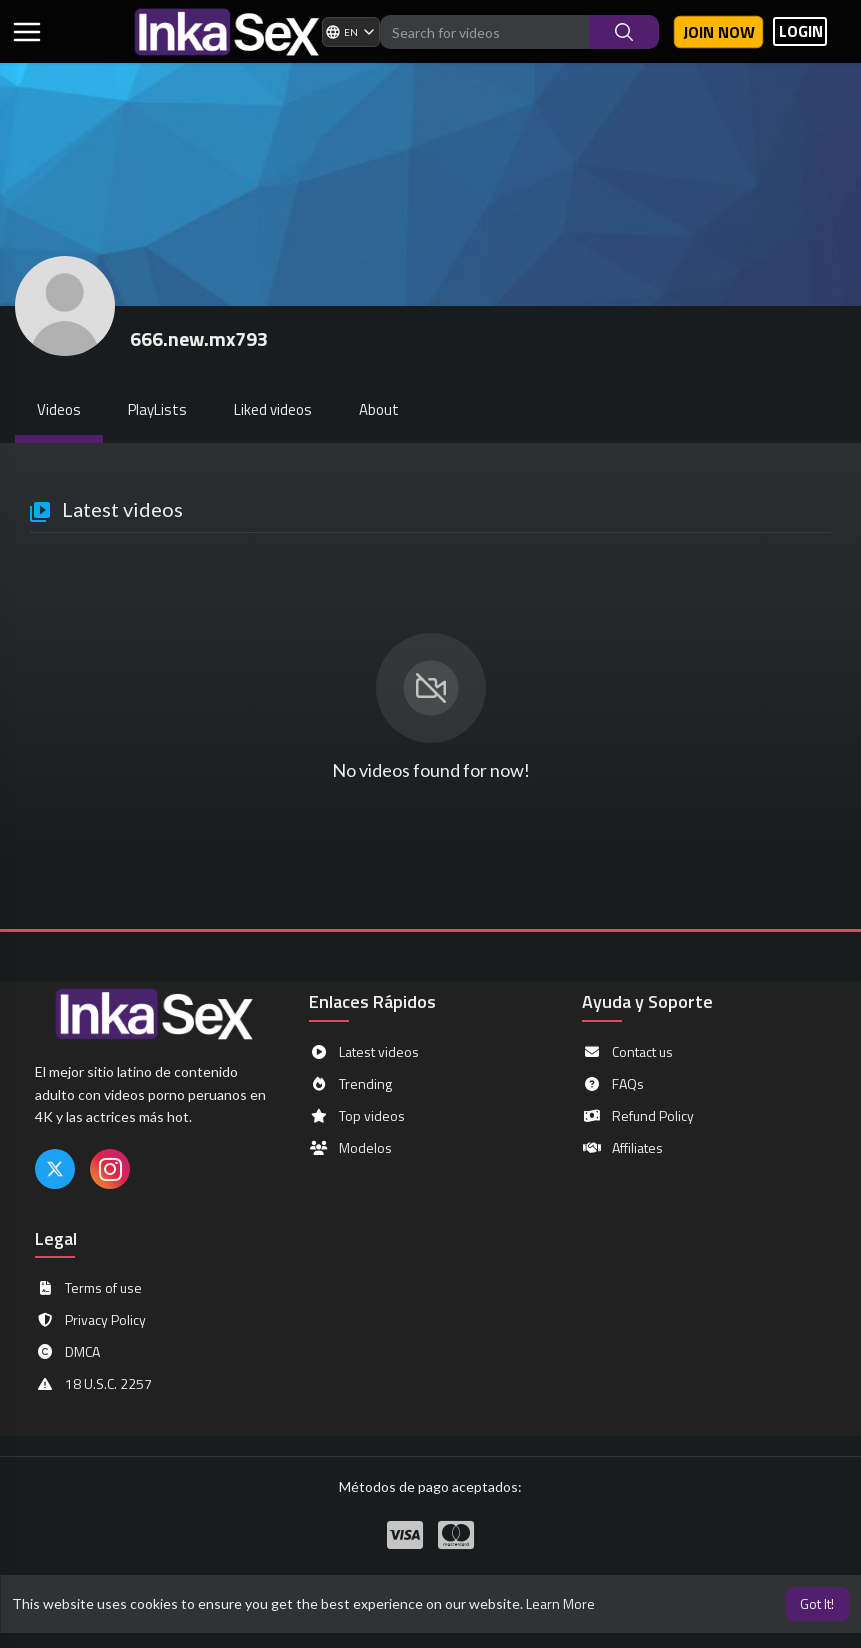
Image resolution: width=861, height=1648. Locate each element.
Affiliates (622, 1148)
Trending (350, 1084)
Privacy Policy (90, 1320)
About (379, 409)
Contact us (627, 1052)
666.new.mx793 (199, 338)
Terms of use (88, 1288)
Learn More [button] (560, 1603)
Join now (719, 32)
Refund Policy (638, 1116)
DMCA (67, 1352)
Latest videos (364, 1052)
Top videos (357, 1116)
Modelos (350, 1148)
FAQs (613, 1084)
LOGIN (801, 31)
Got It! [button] (817, 1603)
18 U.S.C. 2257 (93, 1384)
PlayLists (157, 409)
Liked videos (273, 409)
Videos (59, 409)
